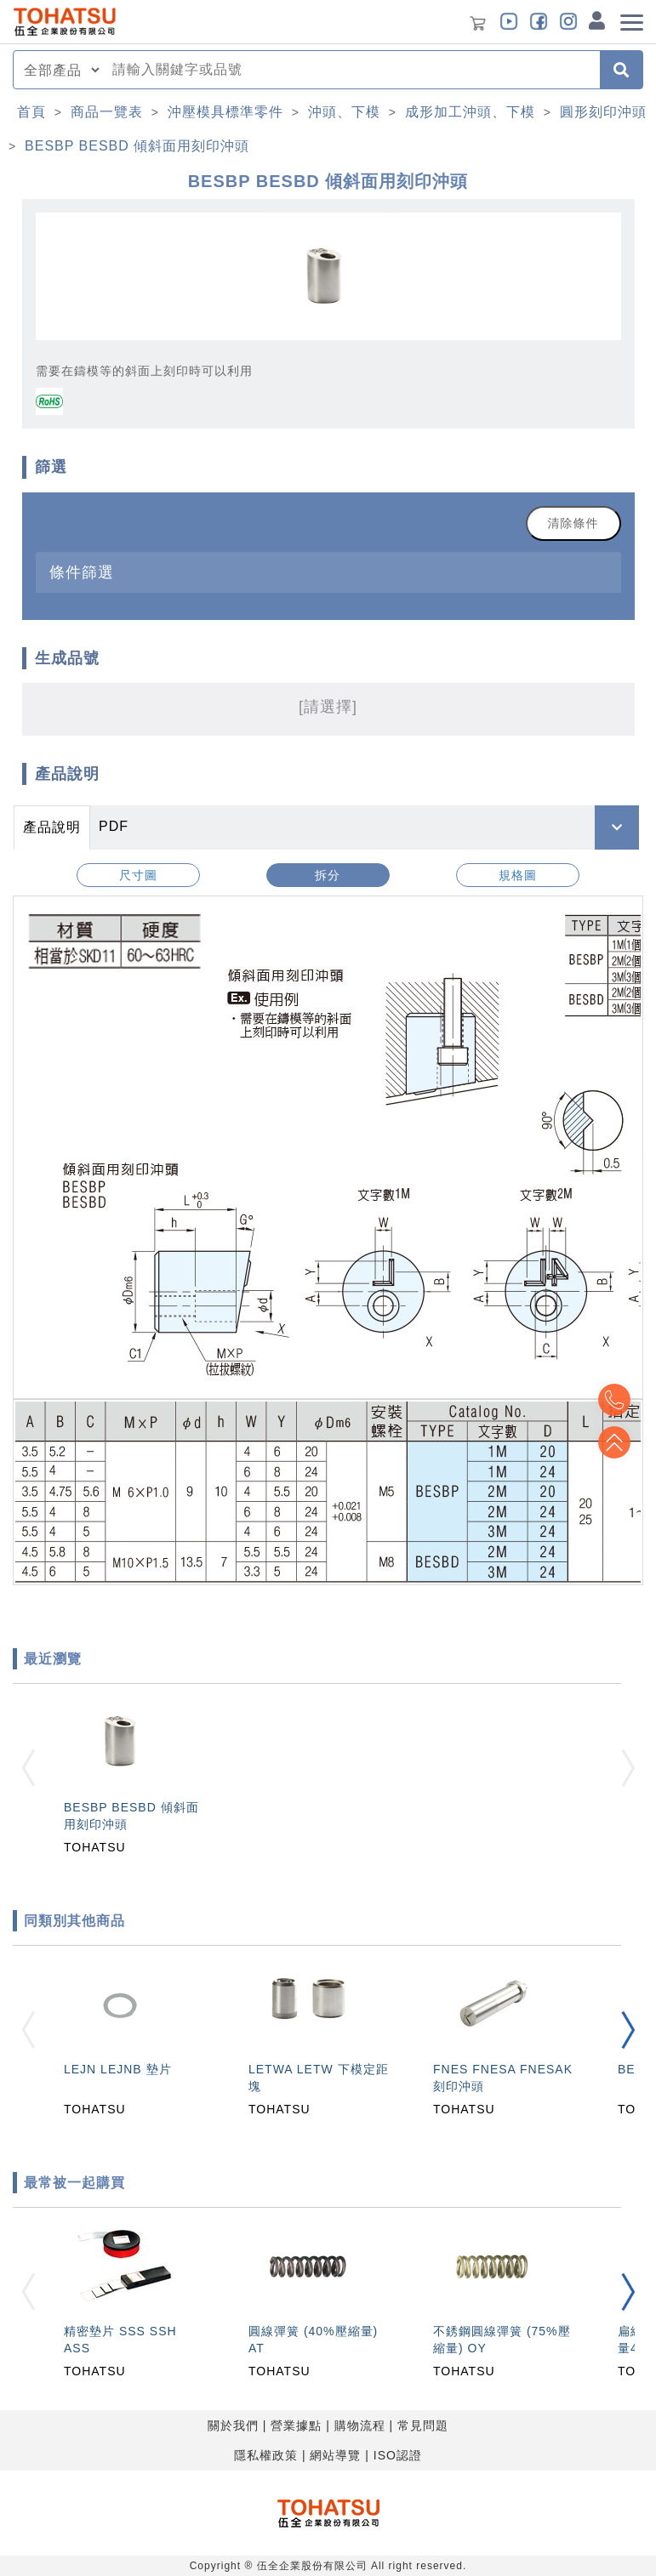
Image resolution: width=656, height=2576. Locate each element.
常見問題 (422, 2425)
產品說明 (52, 827)
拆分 (327, 875)
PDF (113, 826)
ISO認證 (398, 2455)
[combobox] (351, 69)
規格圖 (518, 875)
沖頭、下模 (344, 112)
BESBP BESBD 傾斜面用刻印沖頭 (137, 146)
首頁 (31, 112)
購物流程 (359, 2425)
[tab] (328, 572)
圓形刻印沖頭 (603, 112)
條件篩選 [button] (81, 572)
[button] (628, 2030)
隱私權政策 (266, 2455)
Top (613, 1442)
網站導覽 (335, 2455)
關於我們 (233, 2425)
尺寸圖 (138, 875)
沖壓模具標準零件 (225, 112)
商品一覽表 (107, 112)
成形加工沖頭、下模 (470, 112)
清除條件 (573, 523)
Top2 (613, 1400)
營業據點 (296, 2425)
